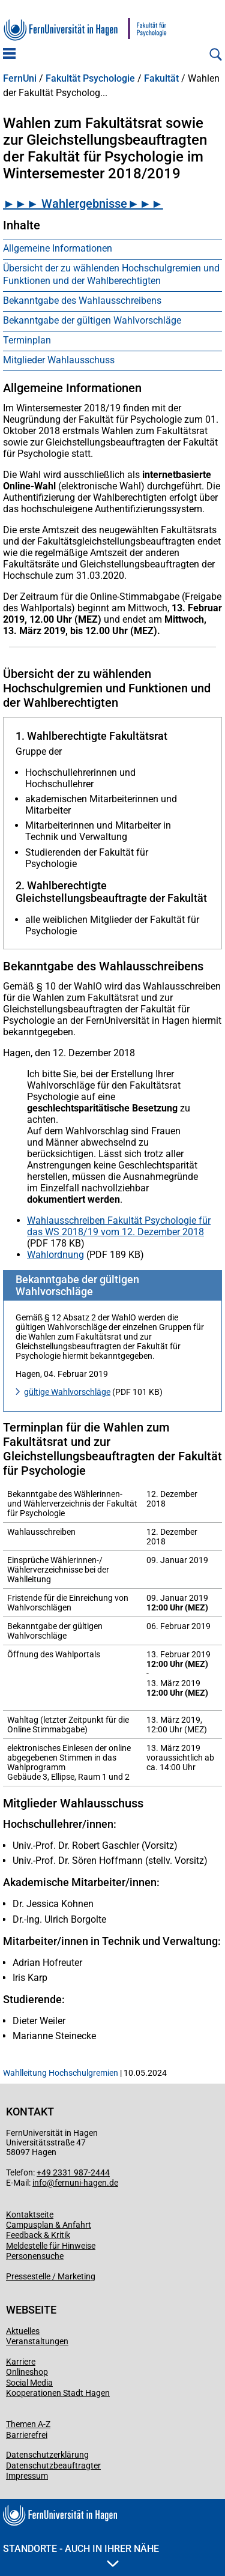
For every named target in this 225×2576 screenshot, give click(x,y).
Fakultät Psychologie (90, 78)
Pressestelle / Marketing (50, 2276)
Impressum (27, 2476)
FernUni (20, 78)
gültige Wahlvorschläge (67, 1392)
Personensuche (35, 2256)
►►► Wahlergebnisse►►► (83, 203)
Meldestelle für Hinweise (50, 2246)
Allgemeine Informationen (57, 248)
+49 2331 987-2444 (73, 2172)
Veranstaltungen (37, 2341)
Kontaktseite (29, 2214)
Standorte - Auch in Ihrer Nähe (81, 2555)
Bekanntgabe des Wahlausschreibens (82, 300)
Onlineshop (27, 2372)
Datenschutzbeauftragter (53, 2465)
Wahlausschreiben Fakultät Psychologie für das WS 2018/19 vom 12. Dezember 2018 (119, 1226)
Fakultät (161, 78)
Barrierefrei (26, 2435)
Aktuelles (23, 2331)
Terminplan (27, 340)
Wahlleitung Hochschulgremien (60, 2073)
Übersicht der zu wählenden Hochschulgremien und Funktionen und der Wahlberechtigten (111, 274)
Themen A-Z (28, 2424)
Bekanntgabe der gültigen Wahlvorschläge (92, 320)
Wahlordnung (55, 1254)
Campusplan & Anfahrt (48, 2225)
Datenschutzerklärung (47, 2455)
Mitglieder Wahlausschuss (59, 360)
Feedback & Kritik (38, 2235)
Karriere (20, 2361)
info (39, 2182)
